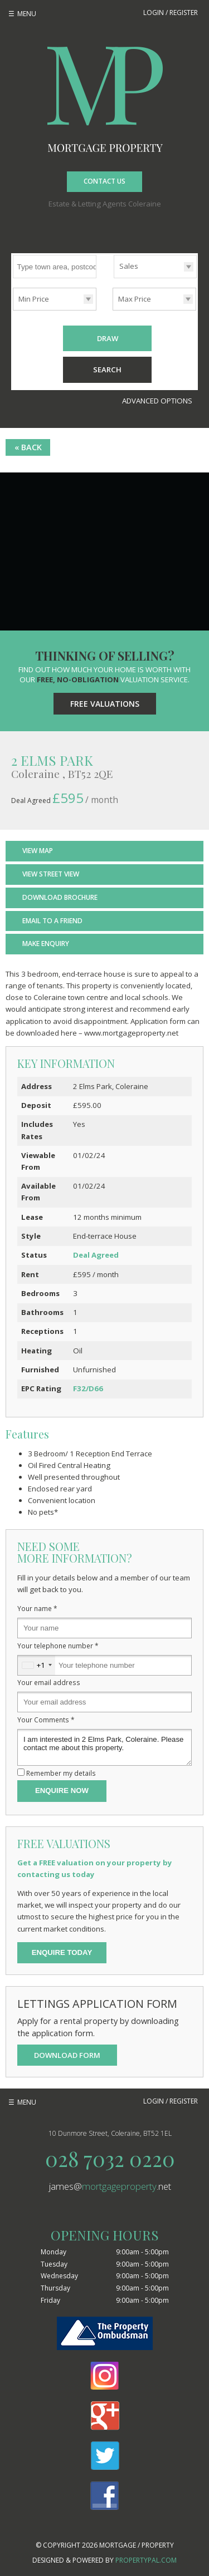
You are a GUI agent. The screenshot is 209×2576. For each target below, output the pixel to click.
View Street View (50, 874)
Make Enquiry (45, 943)
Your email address (48, 1682)
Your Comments (46, 1719)
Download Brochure (60, 897)
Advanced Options (157, 401)
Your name (37, 1608)
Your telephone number (58, 1645)
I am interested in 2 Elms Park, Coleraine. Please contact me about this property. (104, 1747)
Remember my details (61, 1773)
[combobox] (36, 1665)
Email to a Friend (52, 920)
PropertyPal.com (146, 2560)
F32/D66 (88, 1388)
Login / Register (170, 12)
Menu (26, 13)
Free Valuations (104, 703)
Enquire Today (62, 1952)
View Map (37, 850)
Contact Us (104, 181)
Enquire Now (62, 1790)
